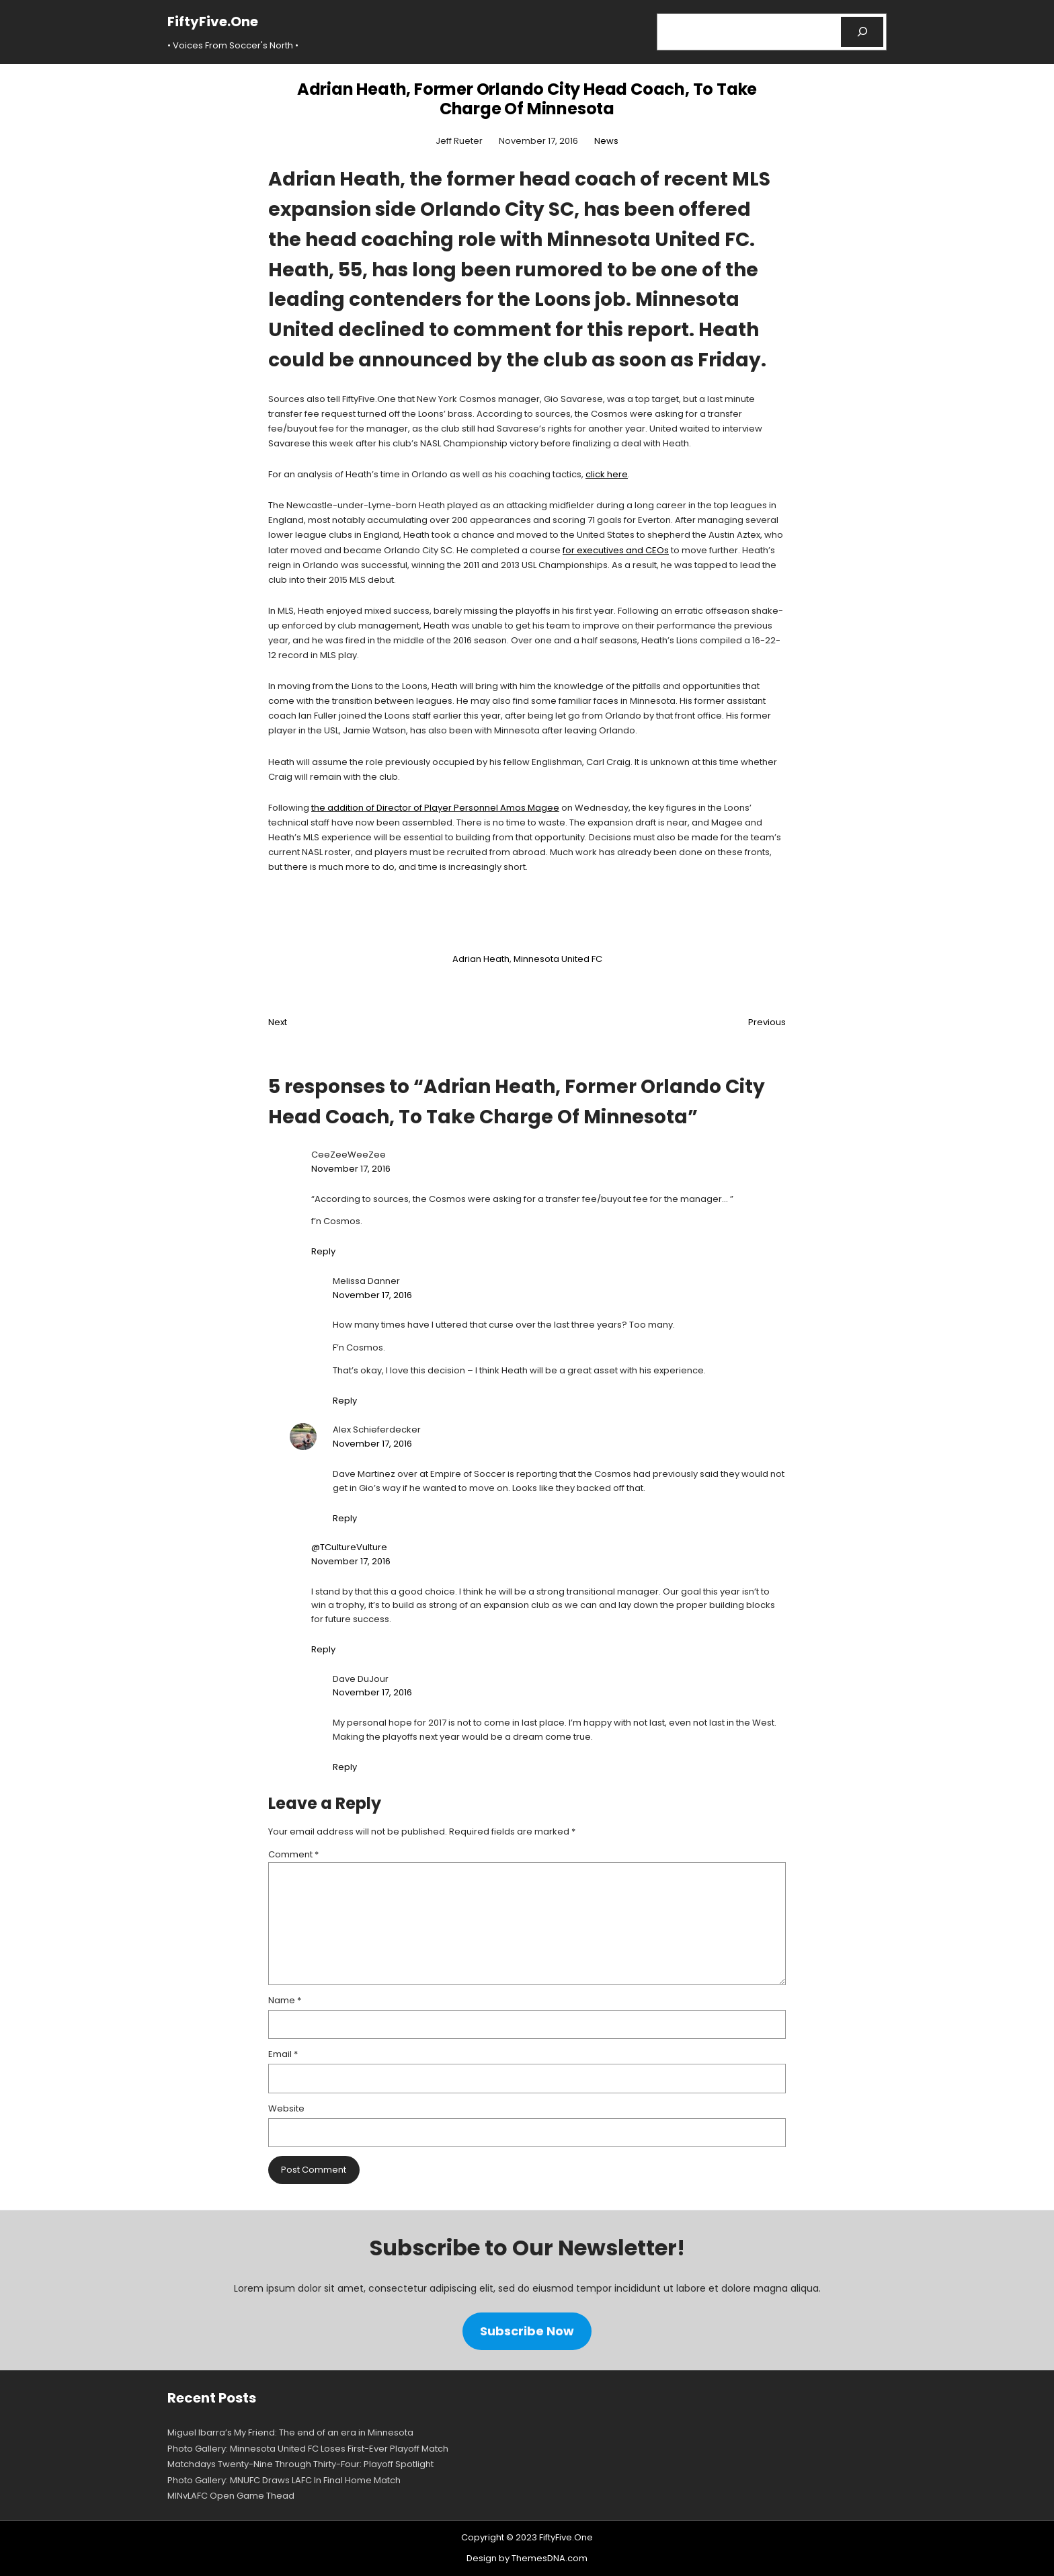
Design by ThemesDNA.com (527, 2558)
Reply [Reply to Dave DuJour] (345, 1767)
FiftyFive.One (212, 21)
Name (284, 2000)
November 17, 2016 (351, 1168)
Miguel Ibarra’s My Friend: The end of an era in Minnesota (290, 2432)
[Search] (862, 32)
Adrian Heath (481, 959)
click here (606, 474)
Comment (293, 1854)
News (606, 140)
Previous (767, 1022)
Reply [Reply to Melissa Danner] (345, 1400)
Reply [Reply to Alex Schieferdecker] (345, 1518)
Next (277, 1022)
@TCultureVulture (349, 1547)
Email (283, 2054)
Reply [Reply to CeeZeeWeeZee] (323, 1251)
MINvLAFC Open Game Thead (230, 2495)
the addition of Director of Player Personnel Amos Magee (435, 807)
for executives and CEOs (616, 550)
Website (286, 2108)
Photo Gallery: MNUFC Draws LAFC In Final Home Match (284, 2480)
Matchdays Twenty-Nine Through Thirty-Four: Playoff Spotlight (300, 2464)
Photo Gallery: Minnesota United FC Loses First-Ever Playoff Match (307, 2448)
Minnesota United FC (558, 959)
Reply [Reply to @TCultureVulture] (323, 1649)
